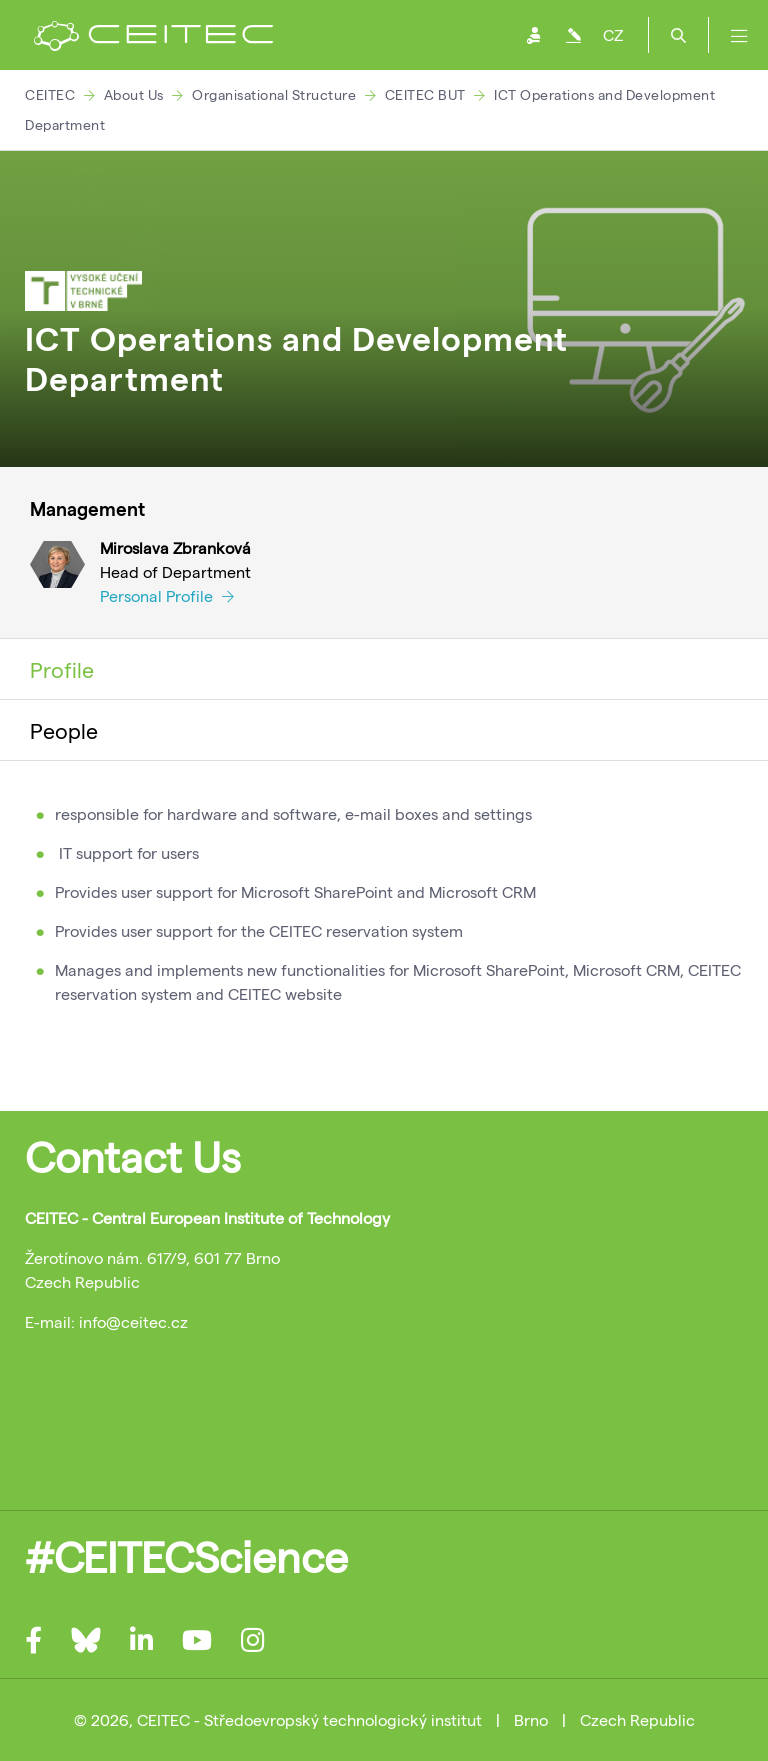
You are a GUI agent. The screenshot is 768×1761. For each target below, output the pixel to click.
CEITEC (50, 94)
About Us (134, 94)
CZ (613, 34)
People (64, 730)
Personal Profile (167, 595)
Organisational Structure (274, 94)
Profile (62, 669)
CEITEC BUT (425, 94)
